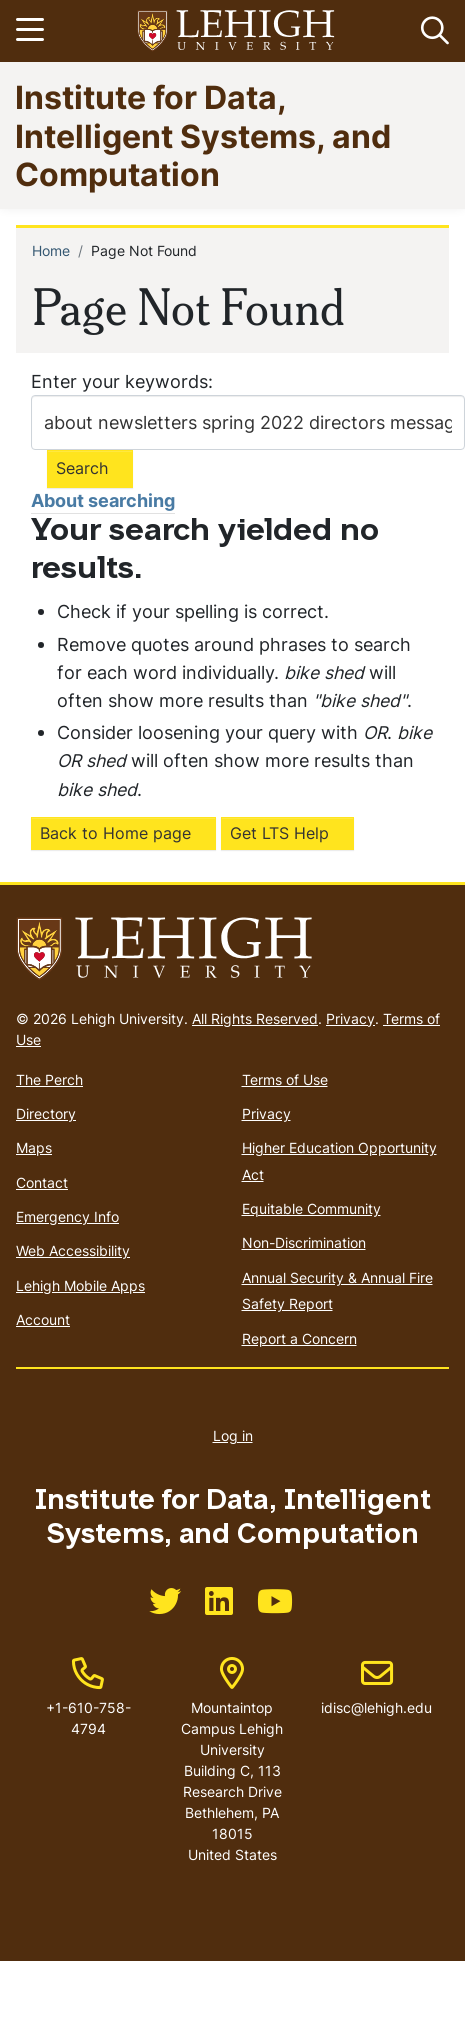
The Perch (49, 1079)
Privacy (350, 1018)
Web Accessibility (73, 1250)
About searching (103, 500)
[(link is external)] (165, 1607)
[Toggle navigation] (33, 31)
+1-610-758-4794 (88, 1718)
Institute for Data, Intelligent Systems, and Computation (203, 135)
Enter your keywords (119, 381)
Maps (34, 1147)
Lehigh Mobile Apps (80, 1285)
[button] (431, 31)
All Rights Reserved (255, 1018)
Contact (42, 1182)
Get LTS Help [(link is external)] (279, 833)
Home (51, 250)
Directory (46, 1113)
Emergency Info (67, 1216)
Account (43, 1319)
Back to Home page (115, 833)
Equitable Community (311, 1208)
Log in (233, 1435)
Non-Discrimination (304, 1242)
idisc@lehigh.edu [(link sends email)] (376, 1687)
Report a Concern (299, 1338)
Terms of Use (285, 1079)
